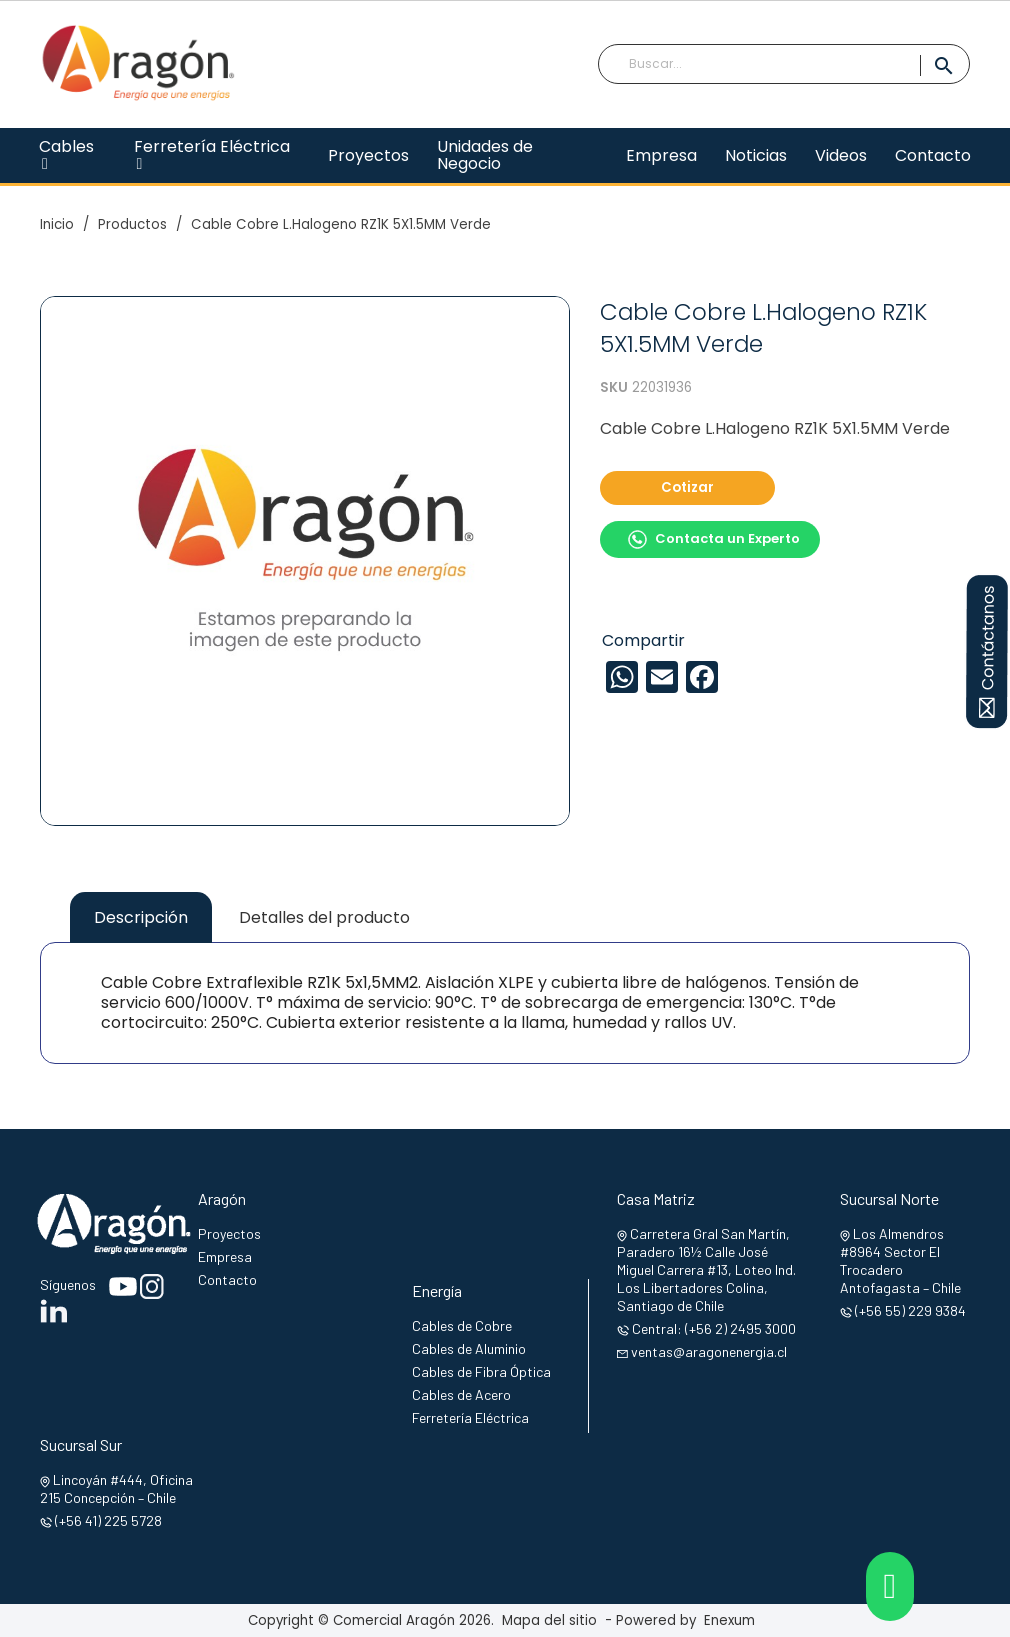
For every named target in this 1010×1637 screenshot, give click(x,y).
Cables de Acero (461, 1394)
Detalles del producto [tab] (324, 917)
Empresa (225, 1256)
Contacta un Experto (713, 539)
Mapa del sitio (549, 1620)
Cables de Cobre (462, 1325)
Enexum (733, 1620)
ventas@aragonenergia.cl (709, 1351)
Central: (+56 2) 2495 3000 (714, 1328)
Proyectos (229, 1233)
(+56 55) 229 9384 (910, 1310)
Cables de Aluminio (469, 1348)
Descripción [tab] (141, 917)
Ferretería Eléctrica (470, 1417)
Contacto (227, 1279)
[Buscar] (784, 64)
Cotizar (687, 487)
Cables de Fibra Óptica (481, 1371)
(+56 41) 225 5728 (108, 1520)
